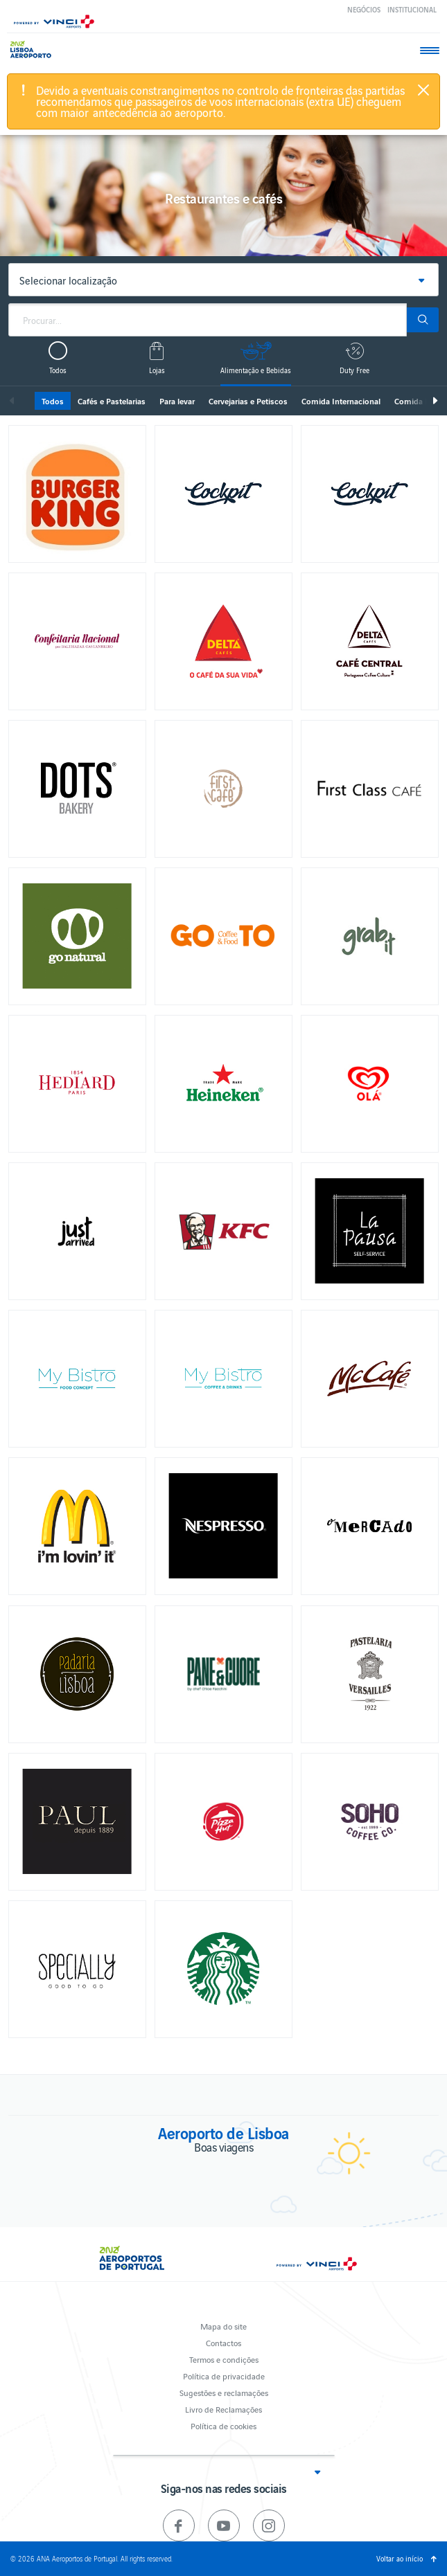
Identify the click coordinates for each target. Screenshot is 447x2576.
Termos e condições (223, 2359)
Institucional (412, 9)
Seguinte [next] (434, 400)
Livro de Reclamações (223, 2409)
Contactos (223, 2342)
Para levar (177, 401)
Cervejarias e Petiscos (248, 401)
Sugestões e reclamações (223, 2392)
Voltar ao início (399, 2558)
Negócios (363, 9)
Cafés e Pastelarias (112, 401)
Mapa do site (223, 2326)
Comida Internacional (340, 401)
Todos (53, 401)
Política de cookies (223, 2425)
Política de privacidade (224, 2375)
